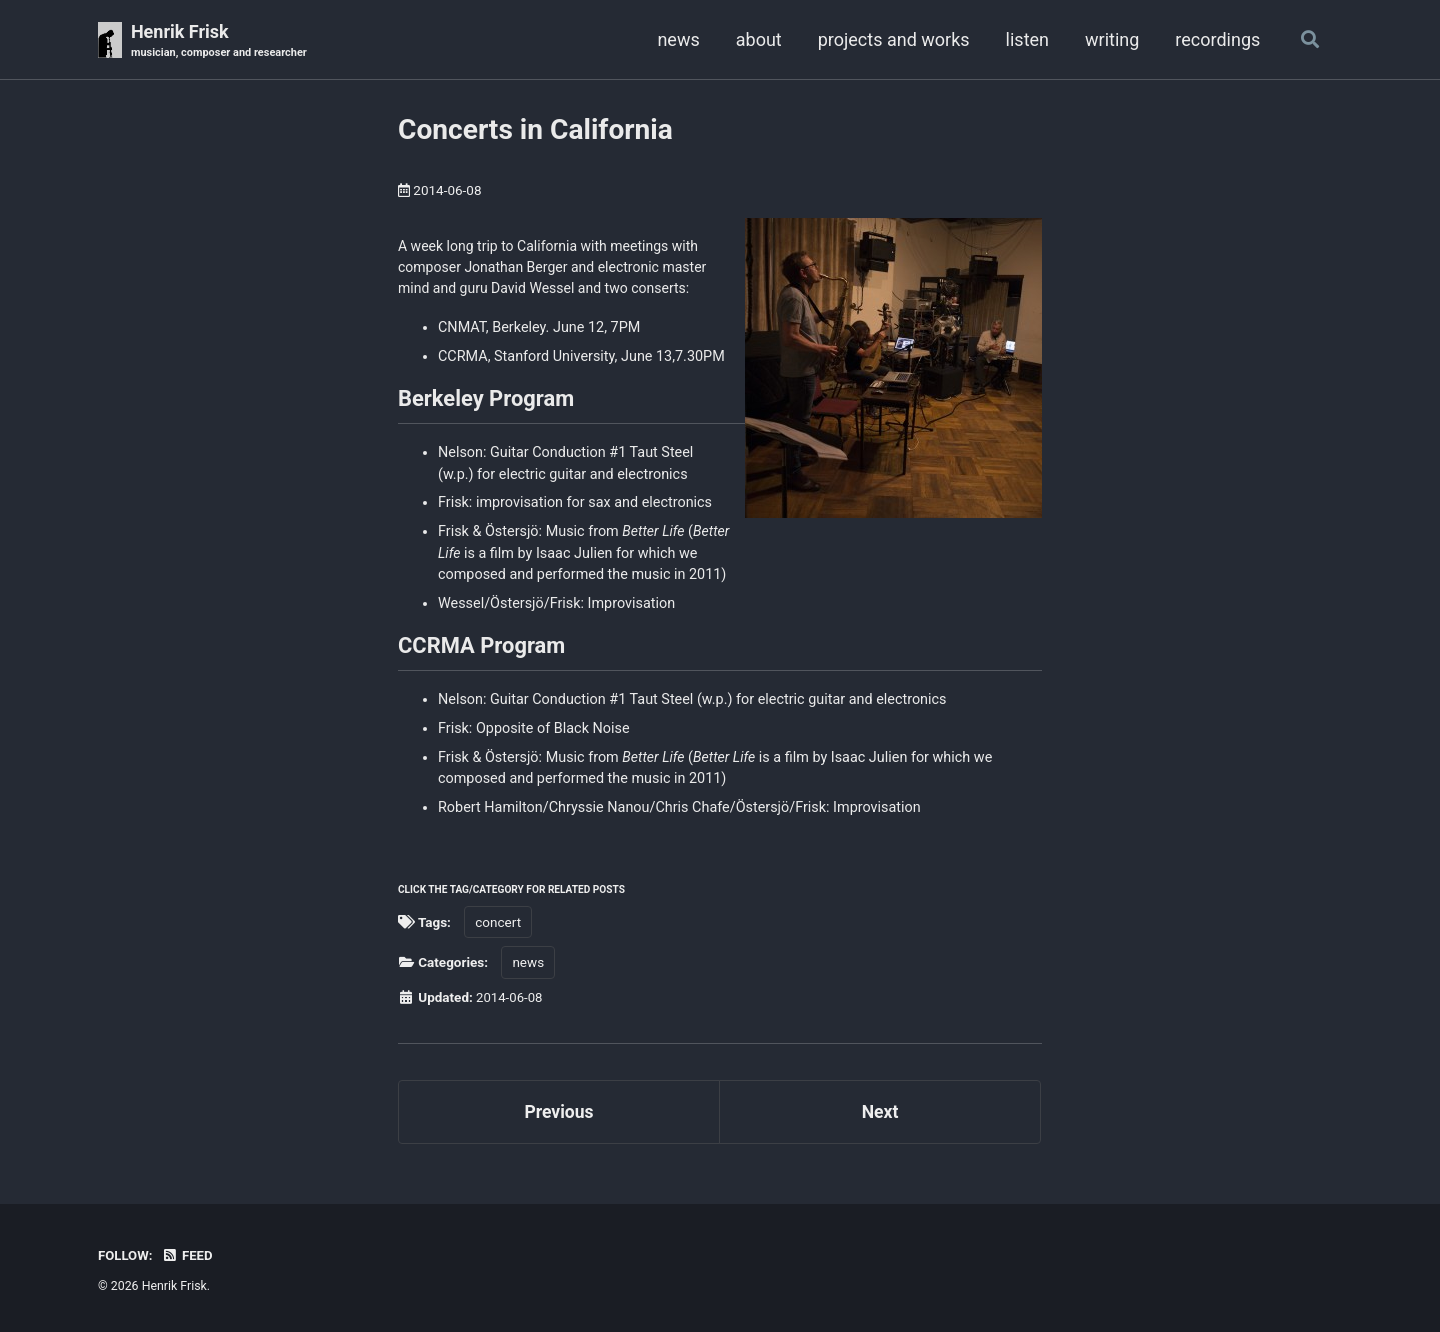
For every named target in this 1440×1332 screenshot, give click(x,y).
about (756, 39)
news (676, 39)
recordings (1215, 39)
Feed (189, 1255)
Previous (559, 1117)
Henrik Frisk (221, 41)
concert (498, 927)
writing (1110, 39)
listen (1024, 39)
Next (880, 1117)
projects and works (891, 39)
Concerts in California (535, 130)
